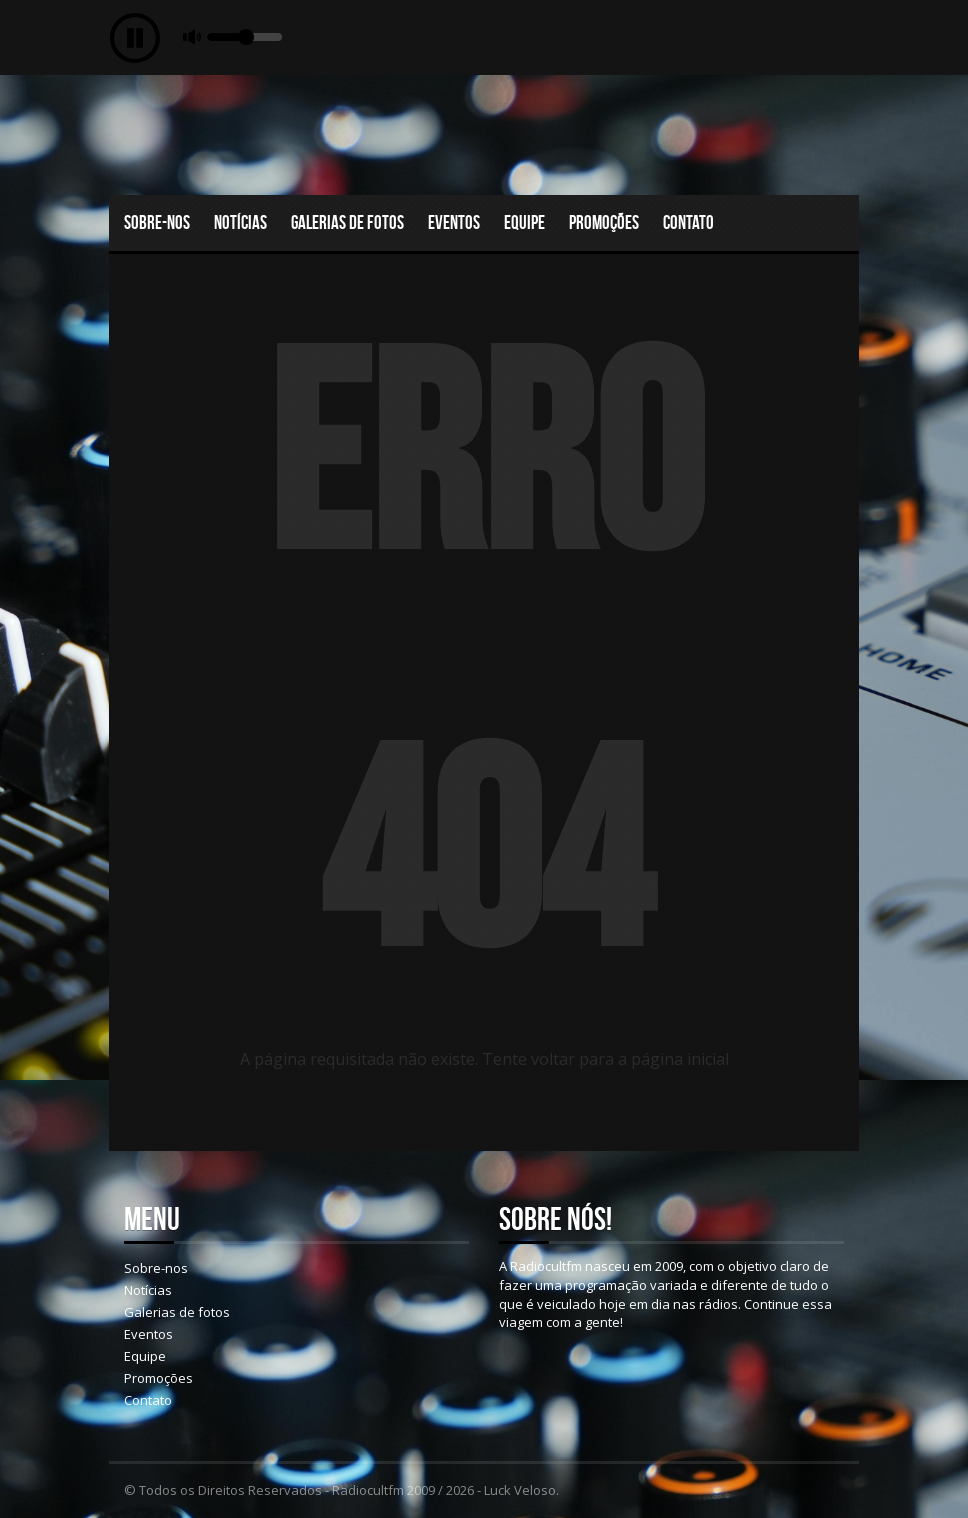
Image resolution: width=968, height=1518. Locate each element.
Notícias (240, 222)
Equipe (524, 222)
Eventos (454, 222)
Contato (688, 222)
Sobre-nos (157, 222)
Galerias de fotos (347, 222)
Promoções (604, 222)
